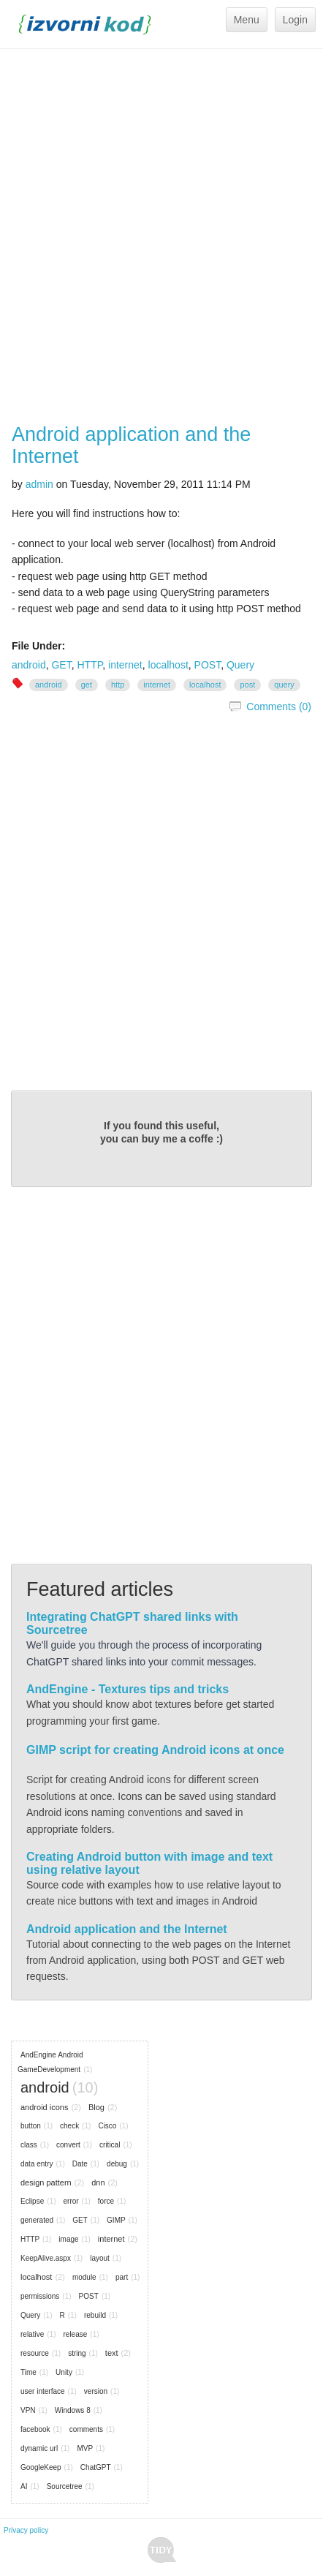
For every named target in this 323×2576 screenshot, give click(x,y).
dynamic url (39, 2448)
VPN (28, 2410)
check (69, 2126)
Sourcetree (65, 2486)
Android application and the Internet (131, 445)
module (84, 2277)
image (68, 2239)
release (75, 2334)
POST (207, 665)
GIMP (116, 2220)
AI (23, 2486)
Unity (64, 2372)
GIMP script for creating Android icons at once (155, 1750)
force (106, 2201)
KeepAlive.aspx (45, 2258)
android (29, 665)
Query (240, 665)
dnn (97, 2182)
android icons (44, 2107)
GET (61, 665)
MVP (85, 2448)
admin (39, 484)
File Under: (38, 646)
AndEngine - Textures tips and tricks (127, 1689)
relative (32, 2334)
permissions (39, 2296)
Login (295, 20)
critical (109, 2145)
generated (36, 2220)
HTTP (90, 665)
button (30, 2126)
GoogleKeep (40, 2467)
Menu (246, 20)
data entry (36, 2164)
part (121, 2277)
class (28, 2145)
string (77, 2353)
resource (34, 2353)
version (95, 2391)
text (111, 2353)
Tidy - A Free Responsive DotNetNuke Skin (162, 2550)
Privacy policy (26, 2530)
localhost (168, 665)
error (70, 2201)
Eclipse (32, 2201)
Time (28, 2372)
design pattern (46, 2182)
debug (117, 2164)
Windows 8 (73, 2410)
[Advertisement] (161, 236)
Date (80, 2164)
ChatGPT (95, 2467)
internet (125, 665)
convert (68, 2145)
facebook (35, 2429)
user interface (42, 2391)
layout (100, 2258)
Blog (96, 2107)
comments (86, 2429)
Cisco (107, 2126)
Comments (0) (278, 706)
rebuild (95, 2315)
